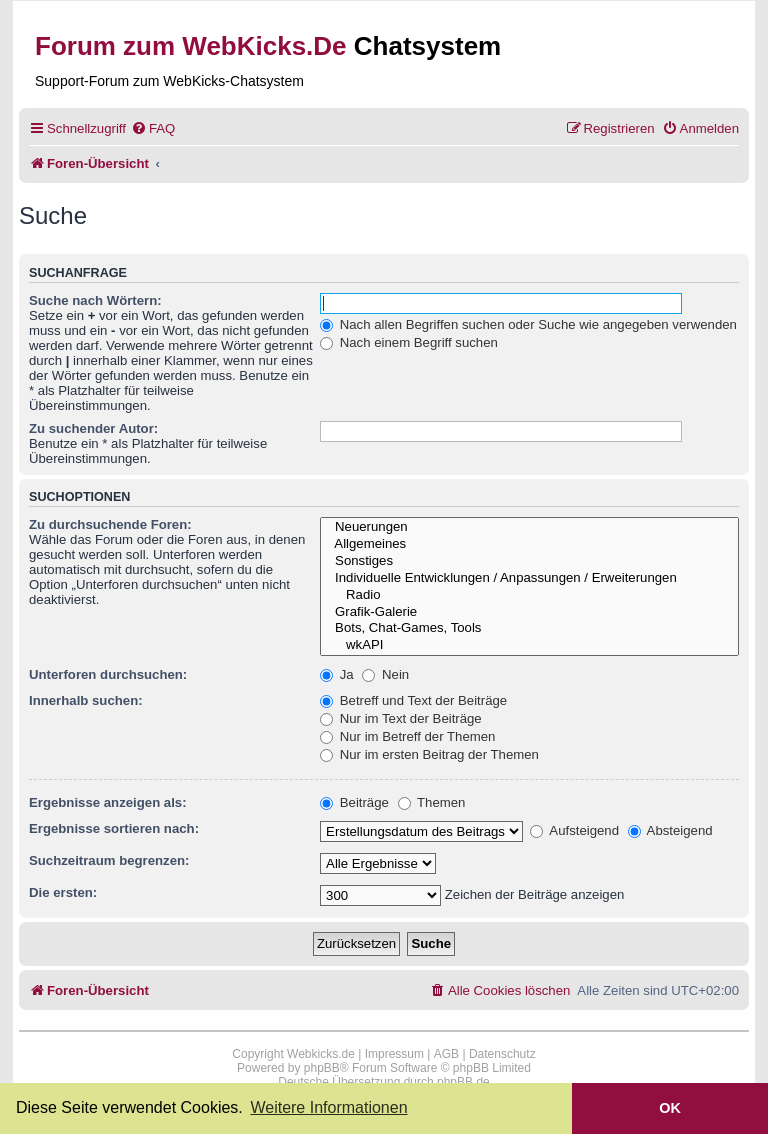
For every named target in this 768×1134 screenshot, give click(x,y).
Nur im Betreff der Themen (407, 736)
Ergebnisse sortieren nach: (114, 828)
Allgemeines (529, 544)
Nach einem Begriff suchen (409, 342)
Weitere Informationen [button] (328, 1107)
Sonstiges (529, 561)
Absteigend (670, 830)
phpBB (322, 1068)
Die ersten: (63, 892)
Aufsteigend (574, 830)
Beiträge (354, 802)
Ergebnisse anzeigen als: (108, 802)
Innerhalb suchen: (86, 700)
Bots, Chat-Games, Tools (529, 628)
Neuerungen (529, 527)
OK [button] (670, 1108)
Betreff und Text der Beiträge (413, 700)
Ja (337, 674)
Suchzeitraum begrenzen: (109, 860)
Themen (432, 802)
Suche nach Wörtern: (95, 300)
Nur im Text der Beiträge (401, 718)
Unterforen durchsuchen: (108, 674)
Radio (529, 595)
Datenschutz (502, 1054)
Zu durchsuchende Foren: (110, 524)
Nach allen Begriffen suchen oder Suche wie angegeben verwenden (528, 324)
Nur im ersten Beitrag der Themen (429, 754)
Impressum (394, 1054)
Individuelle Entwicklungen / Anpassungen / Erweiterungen (529, 578)
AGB (446, 1054)
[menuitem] (153, 128)
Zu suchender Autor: (93, 428)
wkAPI (529, 645)
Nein (385, 674)
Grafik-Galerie (529, 612)
